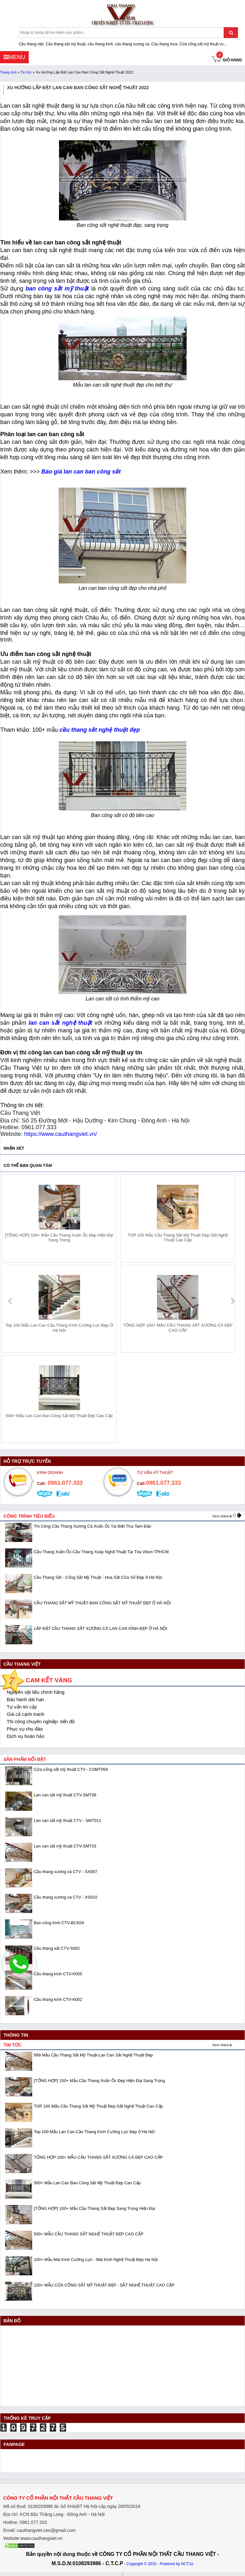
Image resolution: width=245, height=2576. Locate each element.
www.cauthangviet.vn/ (69, 1134)
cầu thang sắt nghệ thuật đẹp (100, 730)
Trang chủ (8, 72)
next (232, 1301)
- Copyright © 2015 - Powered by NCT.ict (158, 2564)
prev (10, 1301)
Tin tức (26, 72)
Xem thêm (220, 1516)
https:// (32, 1134)
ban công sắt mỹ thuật (57, 288)
